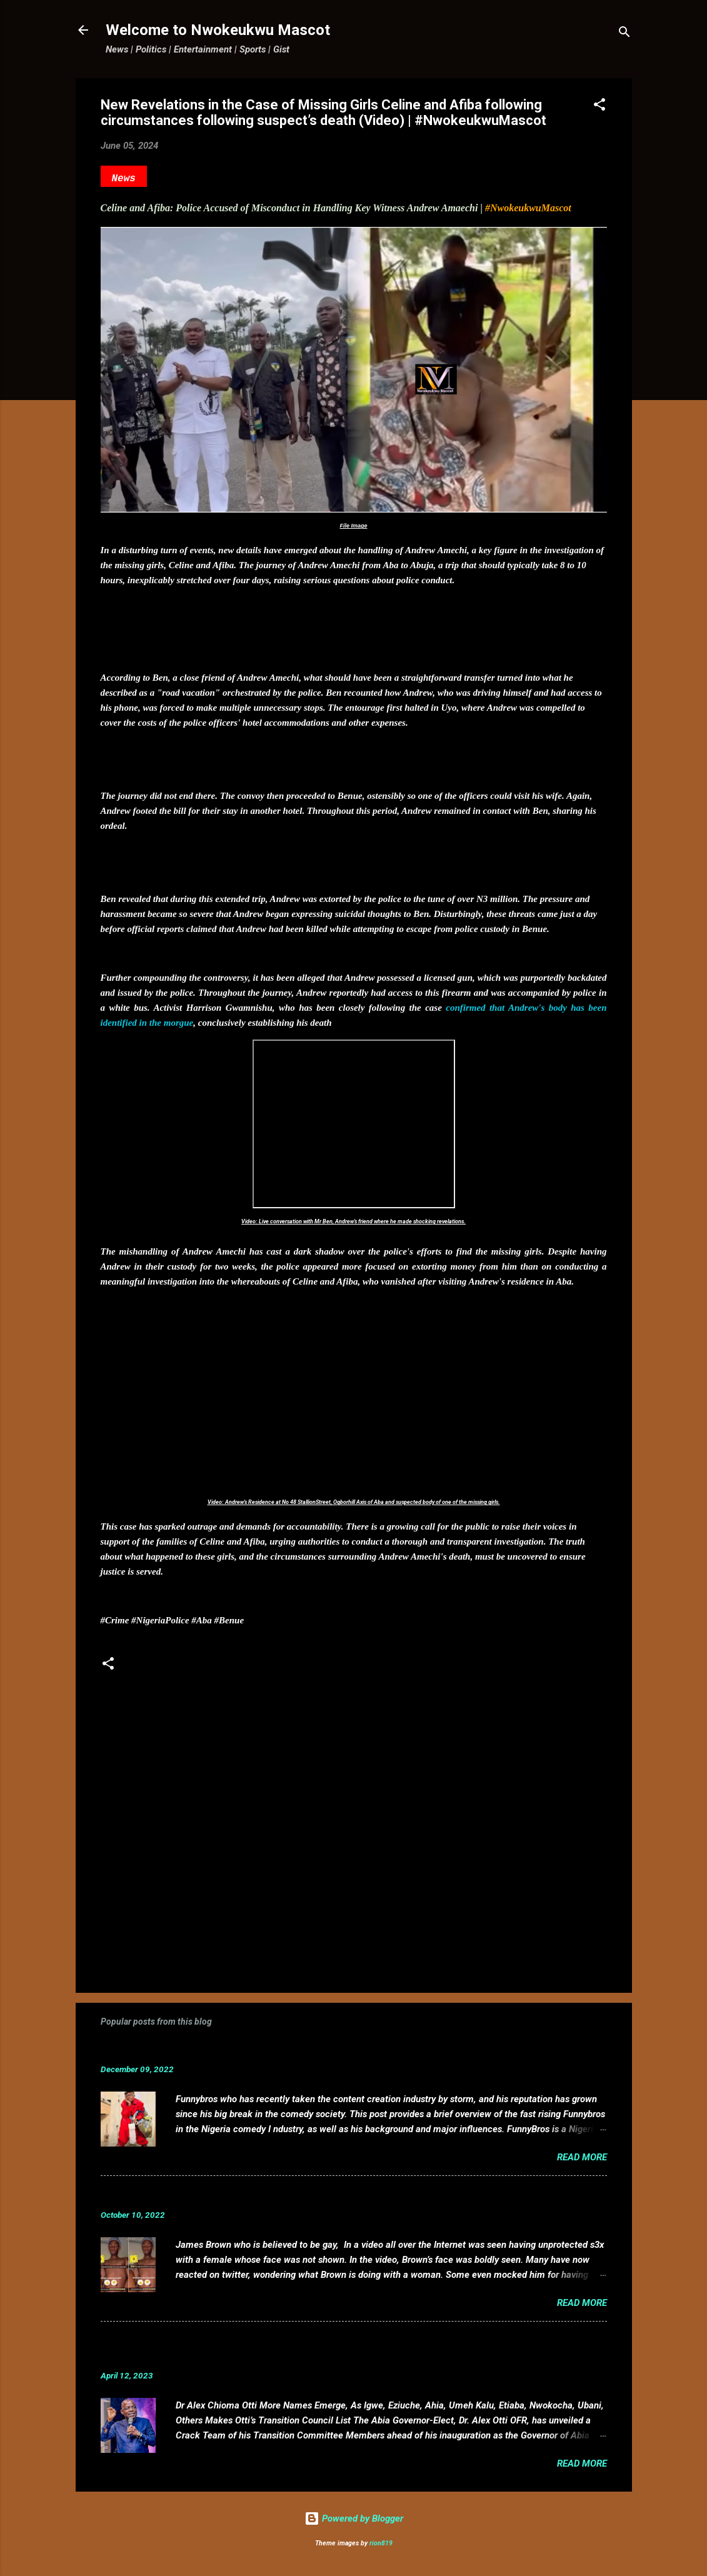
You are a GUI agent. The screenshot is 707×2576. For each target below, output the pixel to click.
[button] (599, 106)
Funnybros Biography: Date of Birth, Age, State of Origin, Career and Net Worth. (305, 2050)
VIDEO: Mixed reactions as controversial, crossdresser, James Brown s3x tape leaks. (318, 2195)
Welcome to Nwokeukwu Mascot (218, 30)
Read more (582, 2157)
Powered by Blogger (353, 2518)
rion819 (381, 2543)
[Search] (624, 34)
